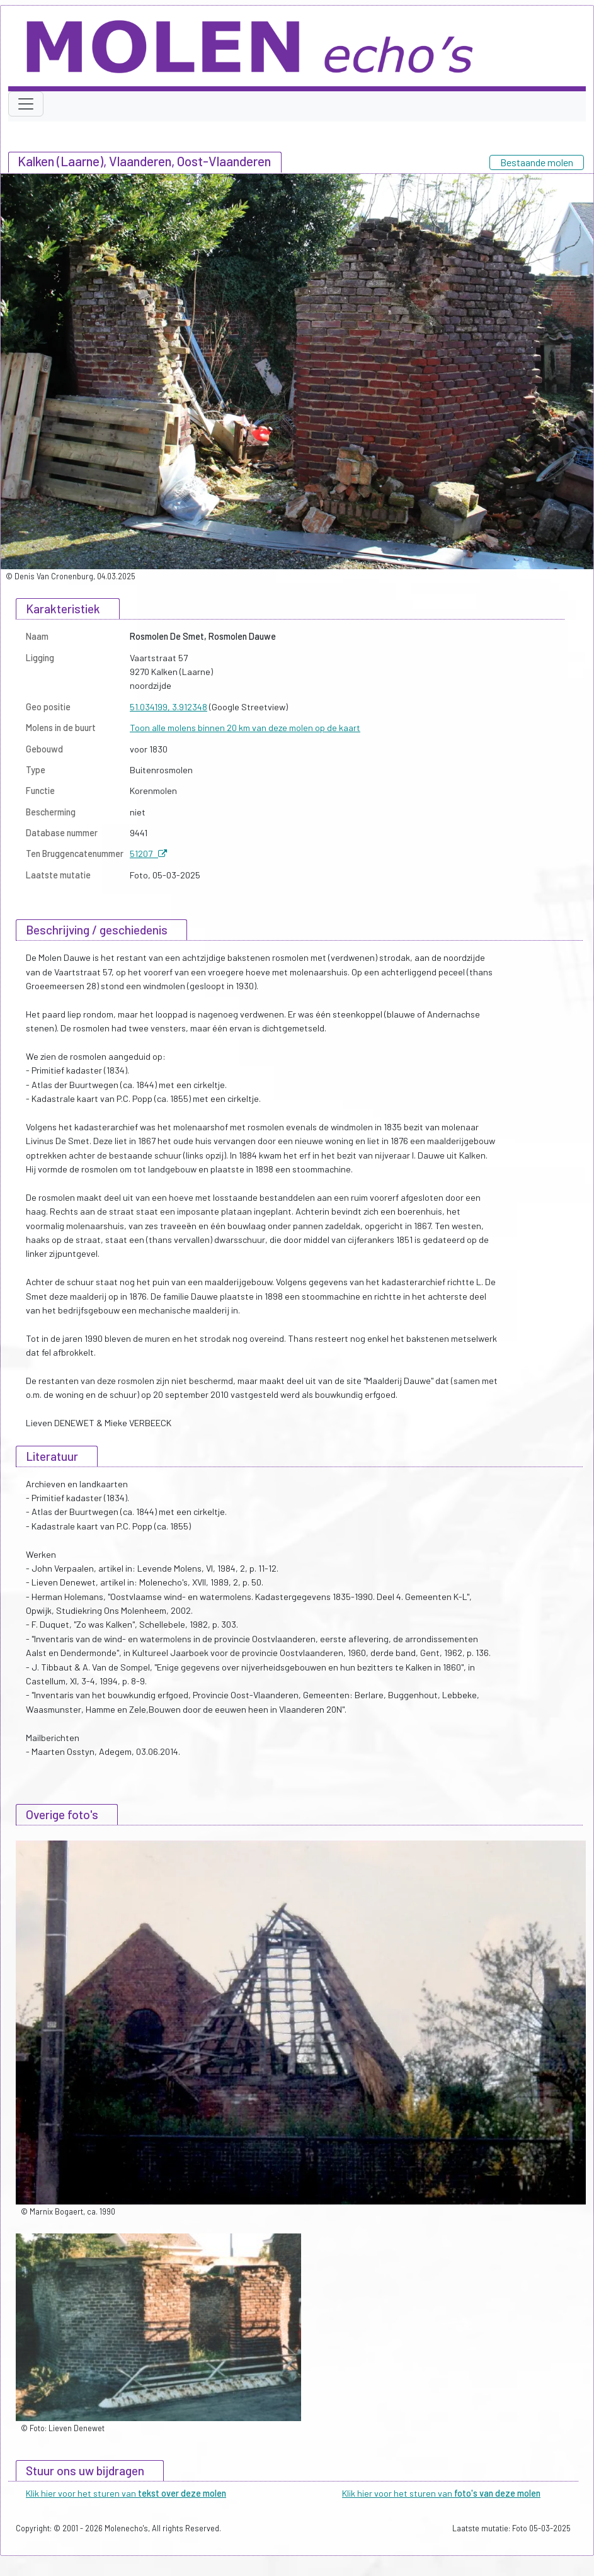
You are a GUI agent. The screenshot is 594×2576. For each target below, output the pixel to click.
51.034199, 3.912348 (168, 706)
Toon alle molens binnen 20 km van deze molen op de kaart (245, 727)
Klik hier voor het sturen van (126, 2493)
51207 (148, 853)
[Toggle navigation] (25, 103)
